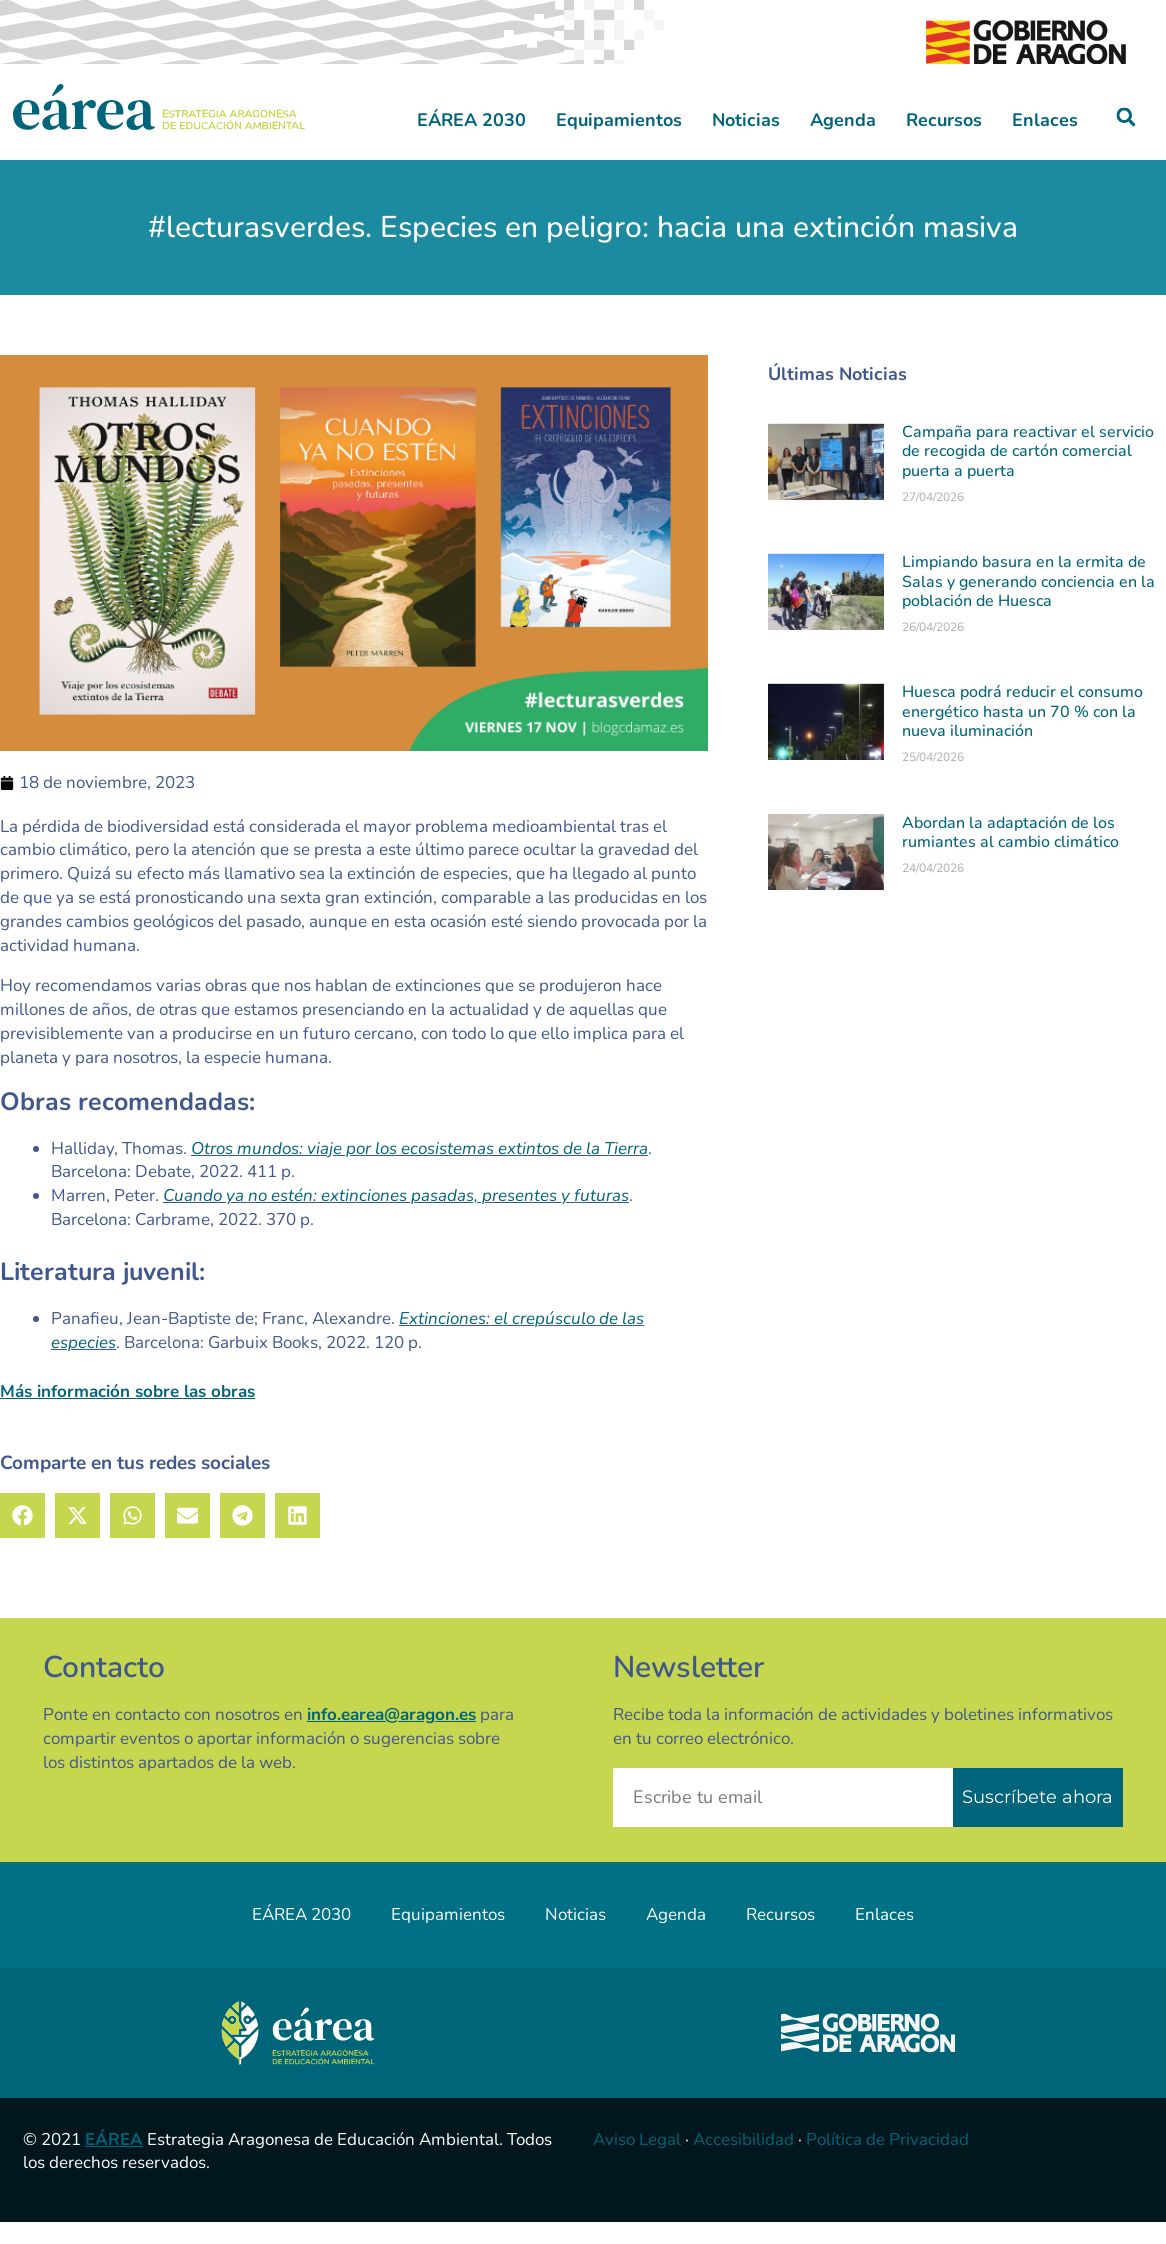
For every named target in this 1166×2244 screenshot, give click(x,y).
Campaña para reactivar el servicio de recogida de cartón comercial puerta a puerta (1028, 473)
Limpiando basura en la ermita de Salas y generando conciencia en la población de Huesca (1028, 604)
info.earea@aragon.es (391, 1736)
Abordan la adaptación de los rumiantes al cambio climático (1010, 854)
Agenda (843, 142)
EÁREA (114, 2161)
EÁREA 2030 (471, 142)
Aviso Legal (637, 2161)
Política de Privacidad (887, 2161)
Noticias (746, 142)
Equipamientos (619, 142)
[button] (1126, 139)
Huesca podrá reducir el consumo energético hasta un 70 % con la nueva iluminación (1022, 734)
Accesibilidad (743, 2161)
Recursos (944, 142)
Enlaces (1045, 142)
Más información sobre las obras (127, 1414)
